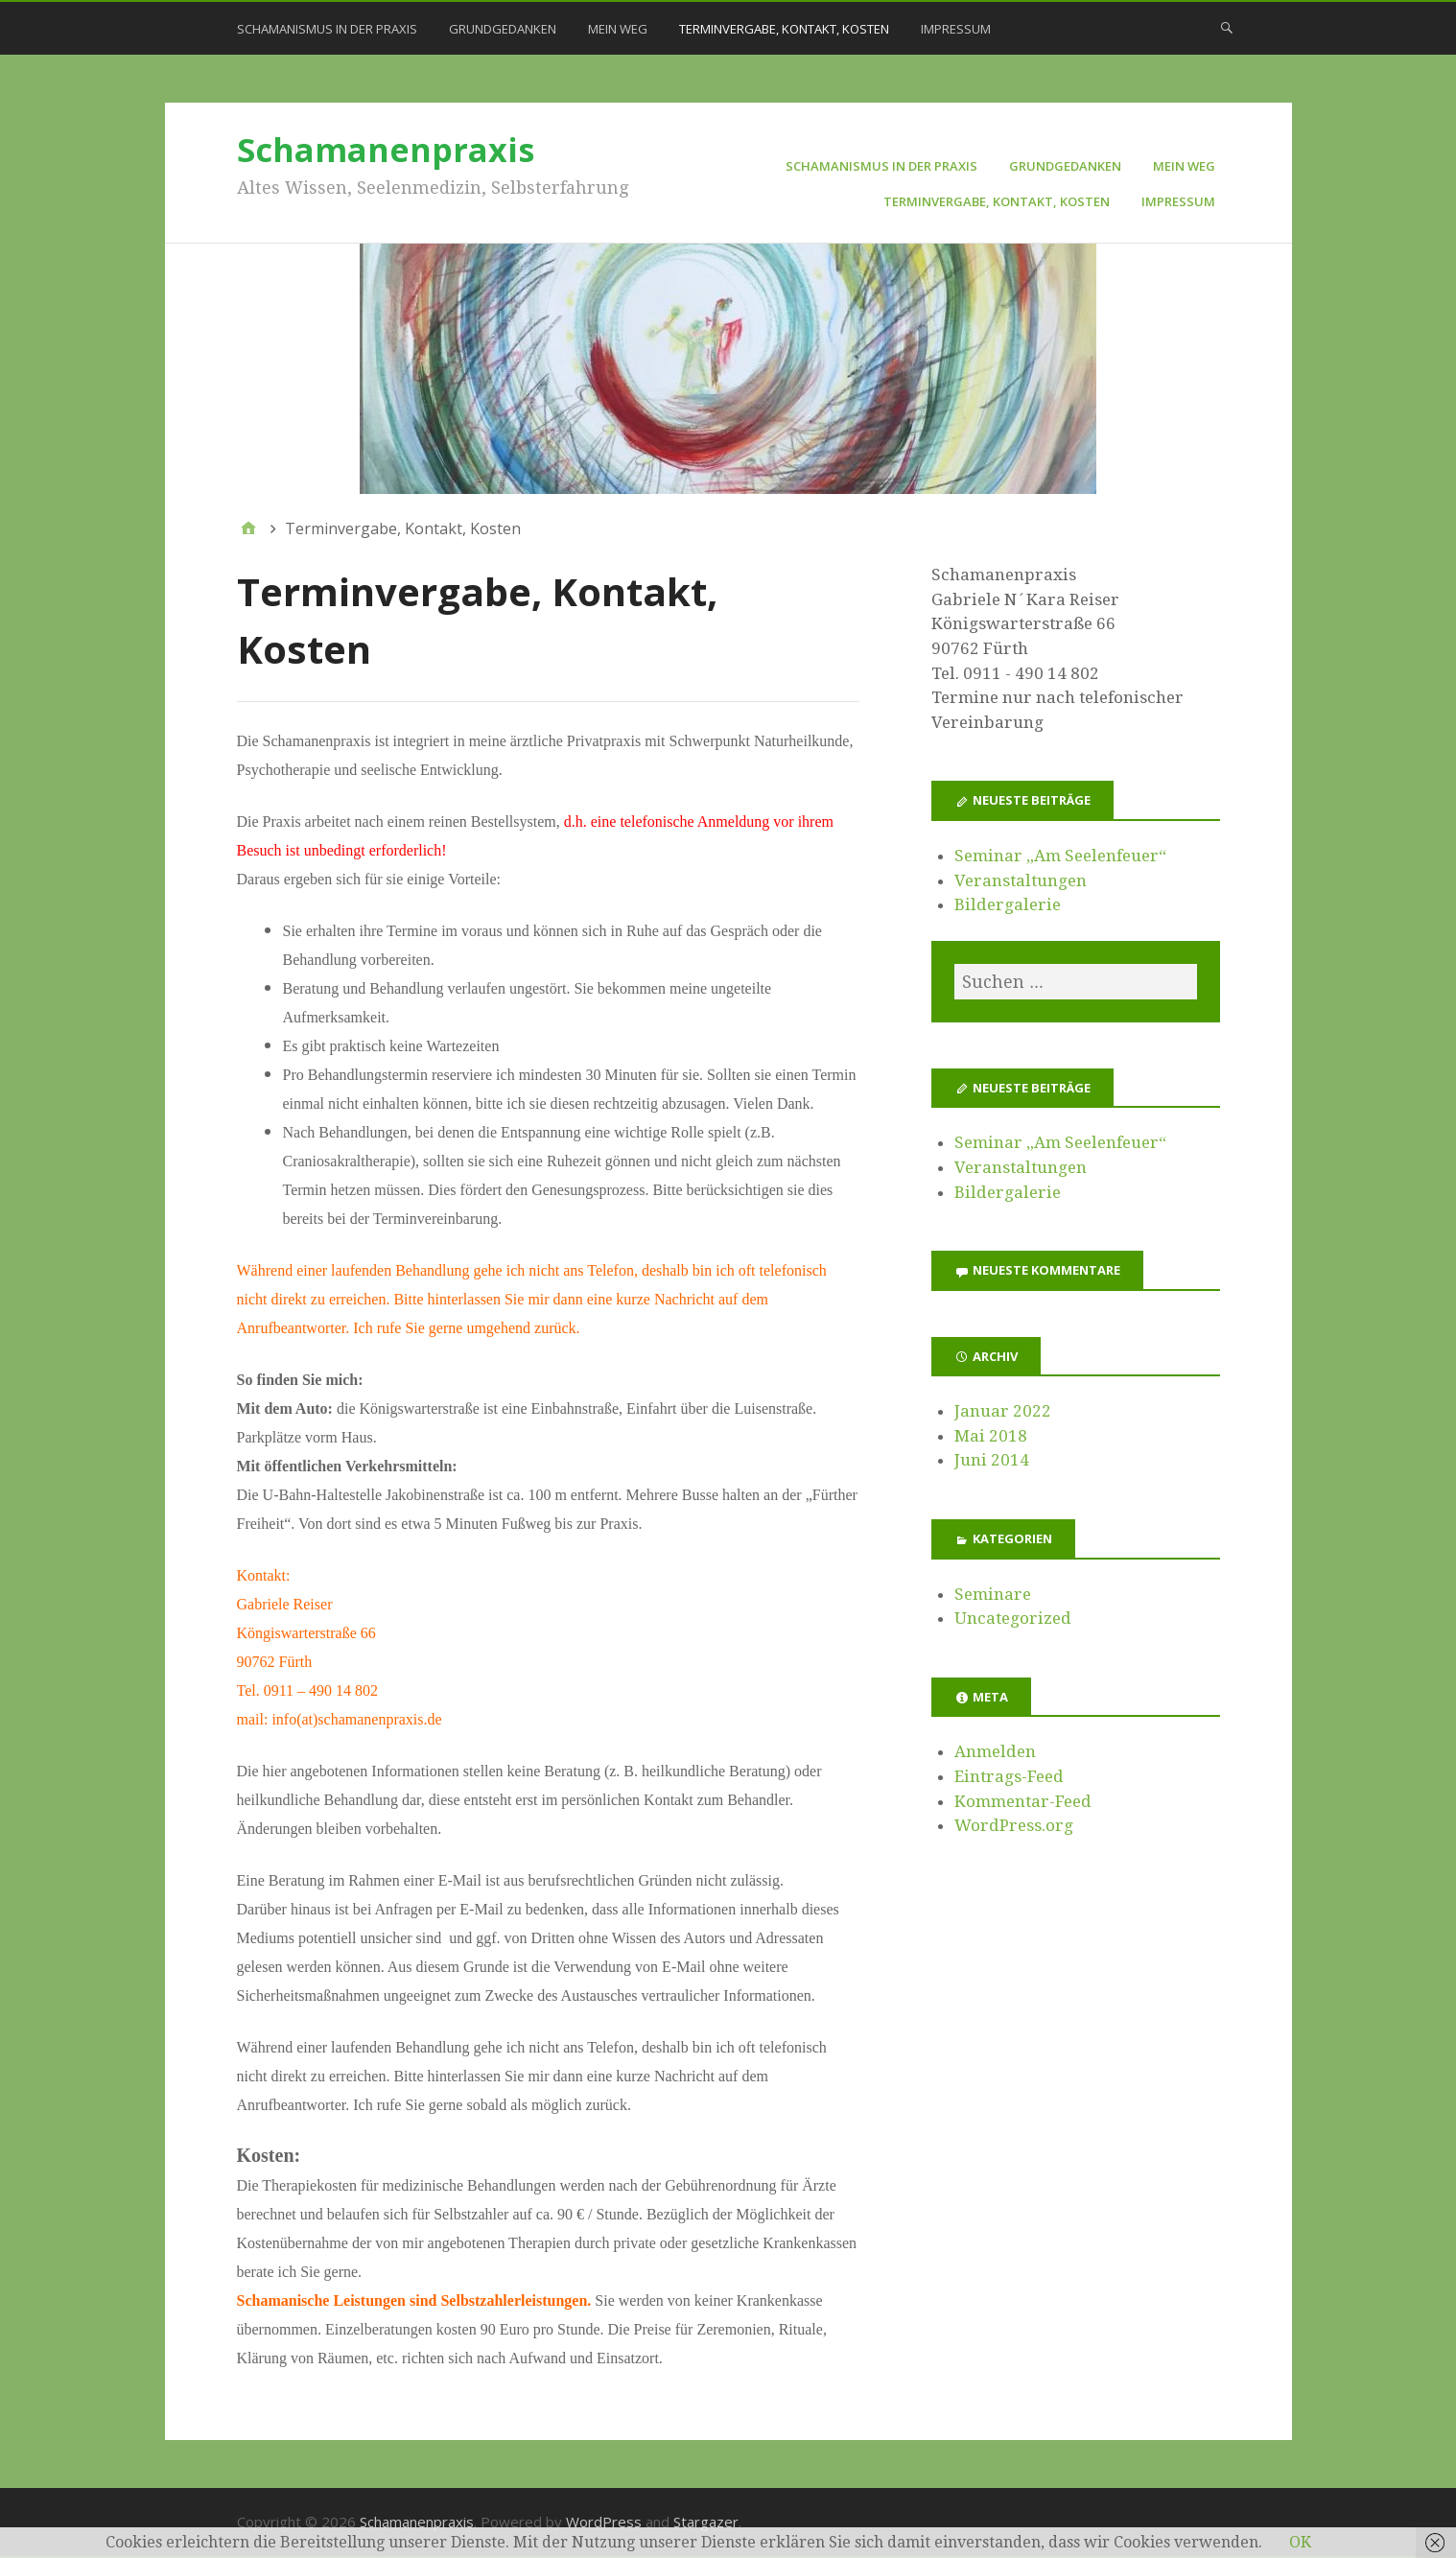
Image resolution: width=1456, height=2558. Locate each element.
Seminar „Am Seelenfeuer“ (1060, 855)
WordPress (604, 2521)
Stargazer (706, 2521)
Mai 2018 (990, 1435)
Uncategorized (1012, 1618)
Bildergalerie (1007, 904)
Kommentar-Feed (1023, 1801)
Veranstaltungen (1020, 880)
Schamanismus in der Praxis (327, 28)
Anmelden (995, 1751)
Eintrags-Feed (1009, 1776)
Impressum (956, 28)
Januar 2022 (1002, 1410)
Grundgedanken (502, 28)
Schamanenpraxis (385, 150)
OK (1300, 2542)
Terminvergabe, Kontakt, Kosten (784, 28)
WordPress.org (1013, 1825)
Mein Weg (617, 28)
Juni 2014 (991, 1459)
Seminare (992, 1594)
